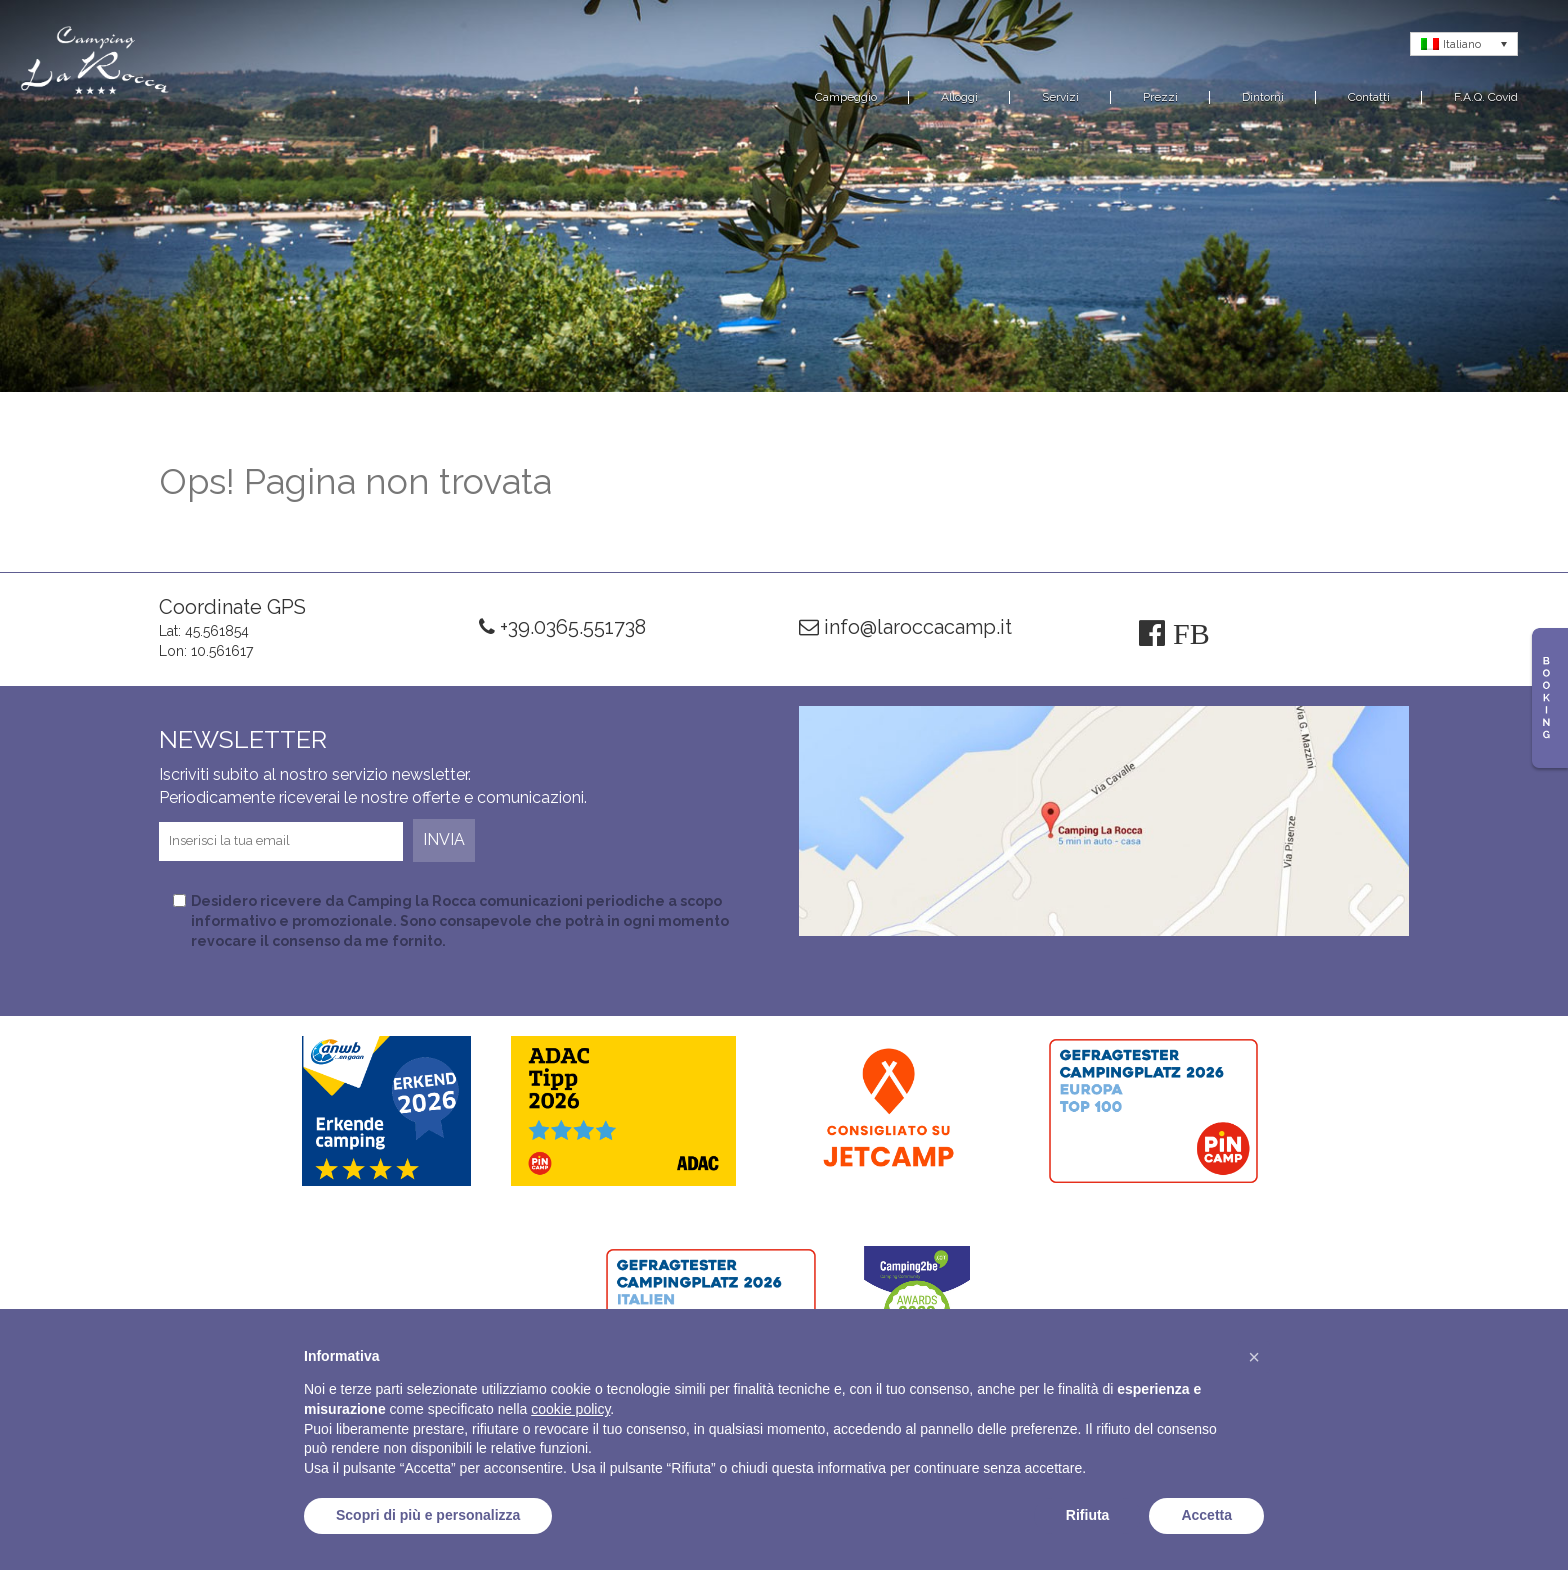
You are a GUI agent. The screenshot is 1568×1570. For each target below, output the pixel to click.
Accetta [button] (1206, 1515)
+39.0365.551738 (562, 627)
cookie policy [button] (570, 1409)
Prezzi (1160, 97)
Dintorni (1263, 97)
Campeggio (846, 97)
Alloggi (959, 97)
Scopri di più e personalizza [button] (428, 1515)
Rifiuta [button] (1088, 1515)
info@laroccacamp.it (905, 627)
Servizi (1060, 97)
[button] (1254, 1357)
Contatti (1369, 97)
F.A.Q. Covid (1486, 97)
